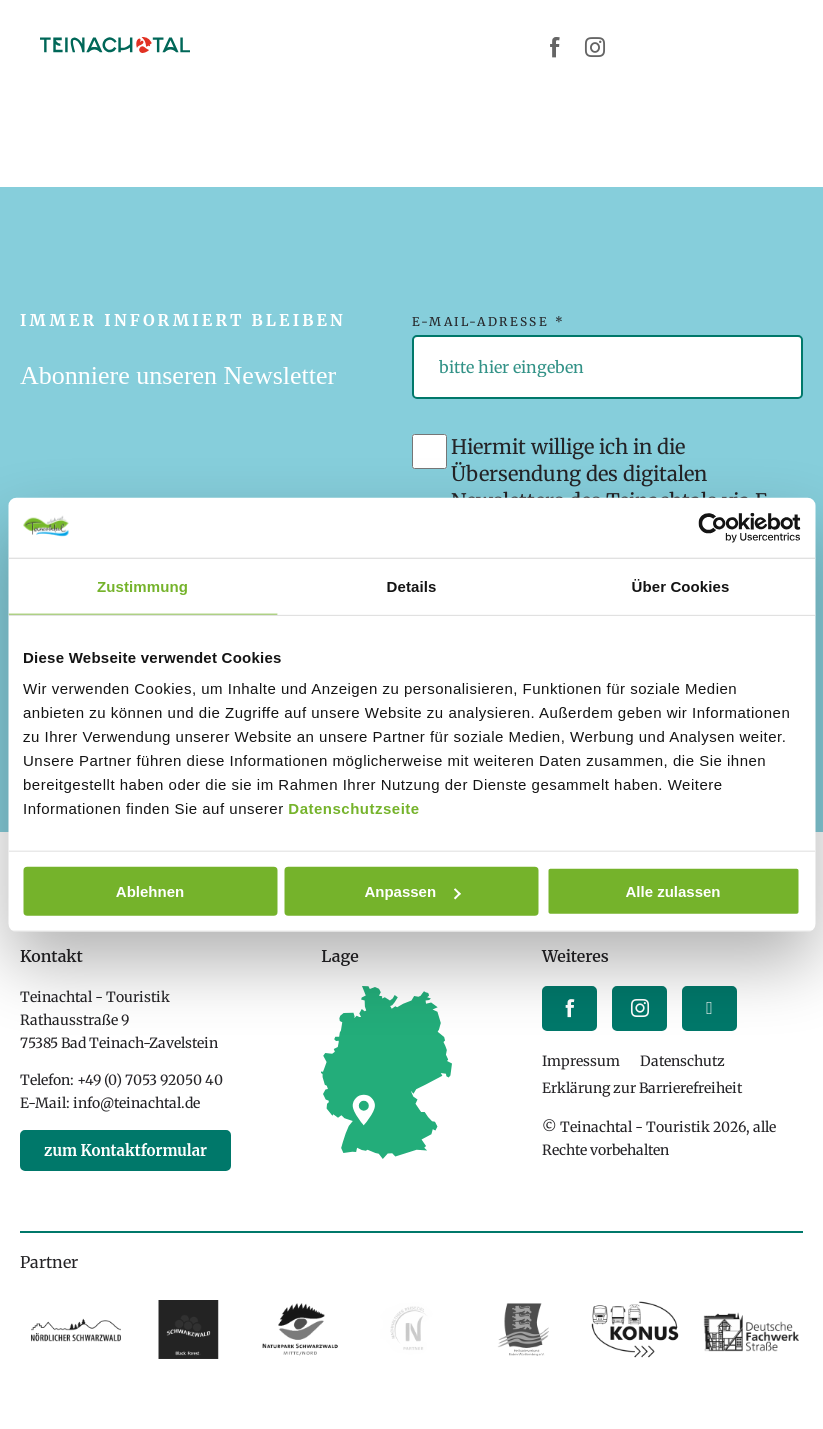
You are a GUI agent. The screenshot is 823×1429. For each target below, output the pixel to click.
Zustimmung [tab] (142, 585)
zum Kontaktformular (125, 1150)
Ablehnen (150, 891)
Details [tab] (412, 585)
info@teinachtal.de (136, 1103)
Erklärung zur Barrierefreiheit (642, 1088)
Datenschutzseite (353, 808)
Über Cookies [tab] (681, 585)
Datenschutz (682, 1061)
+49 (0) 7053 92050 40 (150, 1080)
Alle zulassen (672, 891)
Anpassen (412, 891)
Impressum (581, 1061)
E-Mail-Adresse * (488, 321)
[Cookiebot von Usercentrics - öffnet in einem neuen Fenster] (712, 527)
